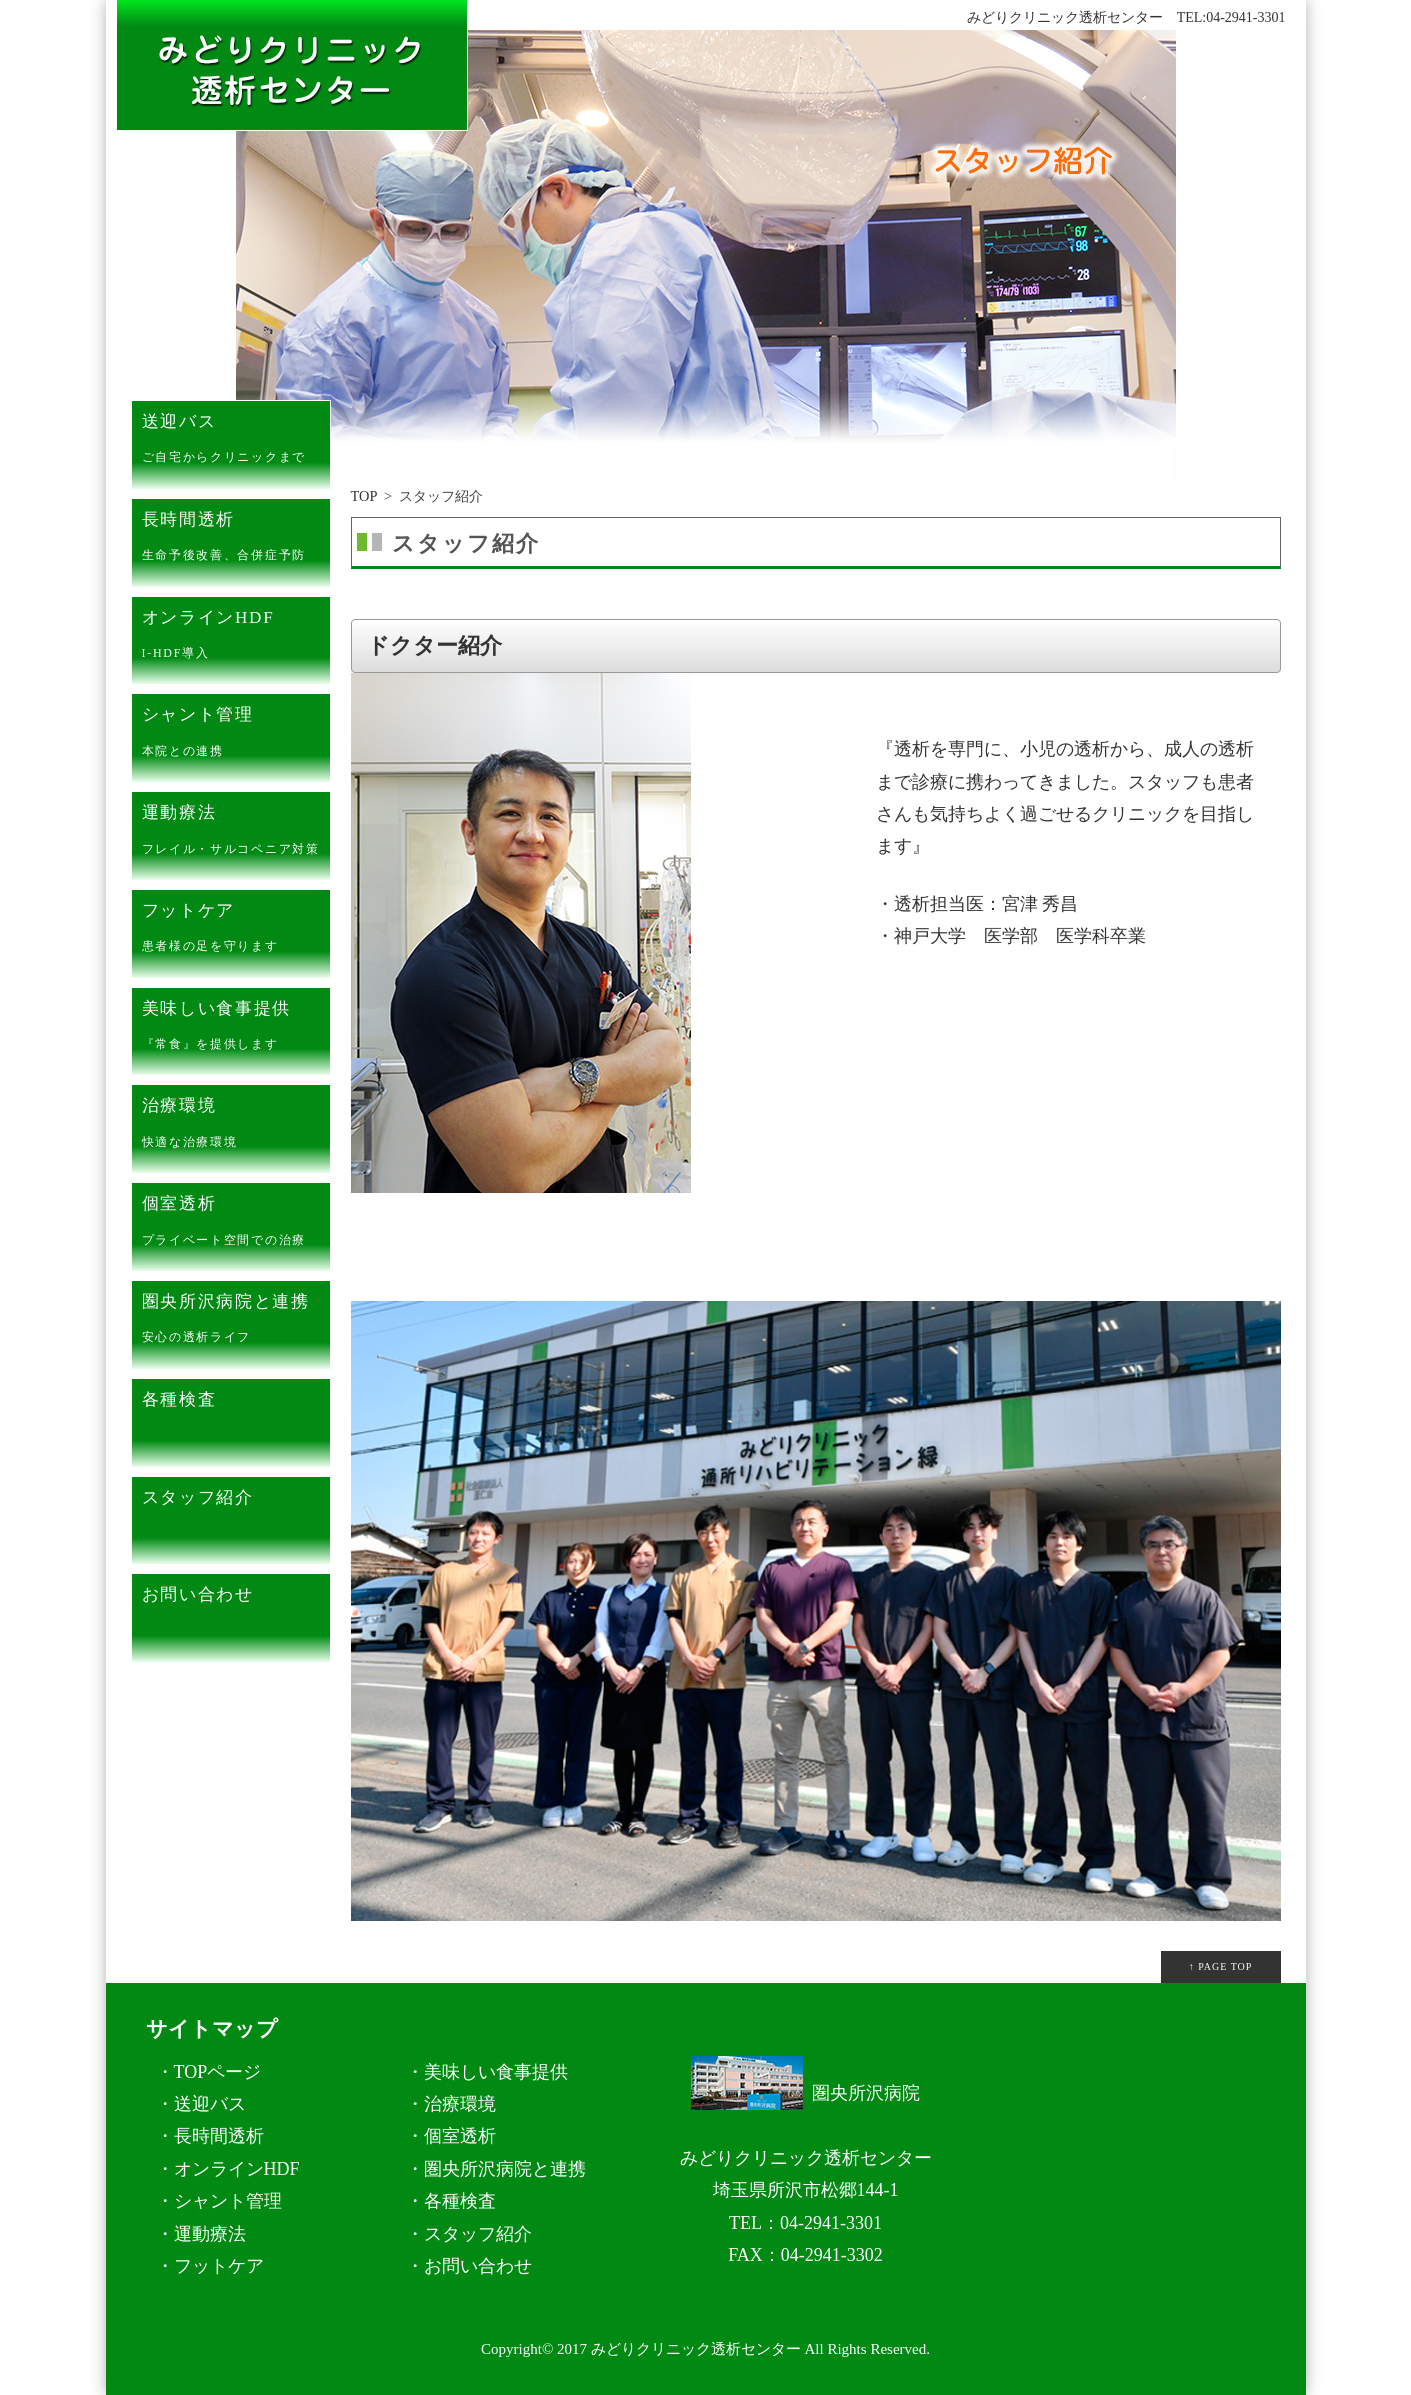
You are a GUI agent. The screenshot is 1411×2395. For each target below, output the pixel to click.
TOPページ (218, 2072)
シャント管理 (236, 736)
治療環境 (236, 1127)
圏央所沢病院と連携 (236, 1323)
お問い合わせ (236, 1616)
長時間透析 (236, 541)
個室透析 (236, 1225)
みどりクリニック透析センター (696, 2349)
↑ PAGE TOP (1221, 1966)
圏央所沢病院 (805, 2093)
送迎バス (236, 443)
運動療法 (236, 834)
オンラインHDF (236, 639)
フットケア (236, 932)
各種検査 (236, 1421)
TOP (364, 496)
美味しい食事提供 (236, 1030)
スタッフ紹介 (236, 1519)
